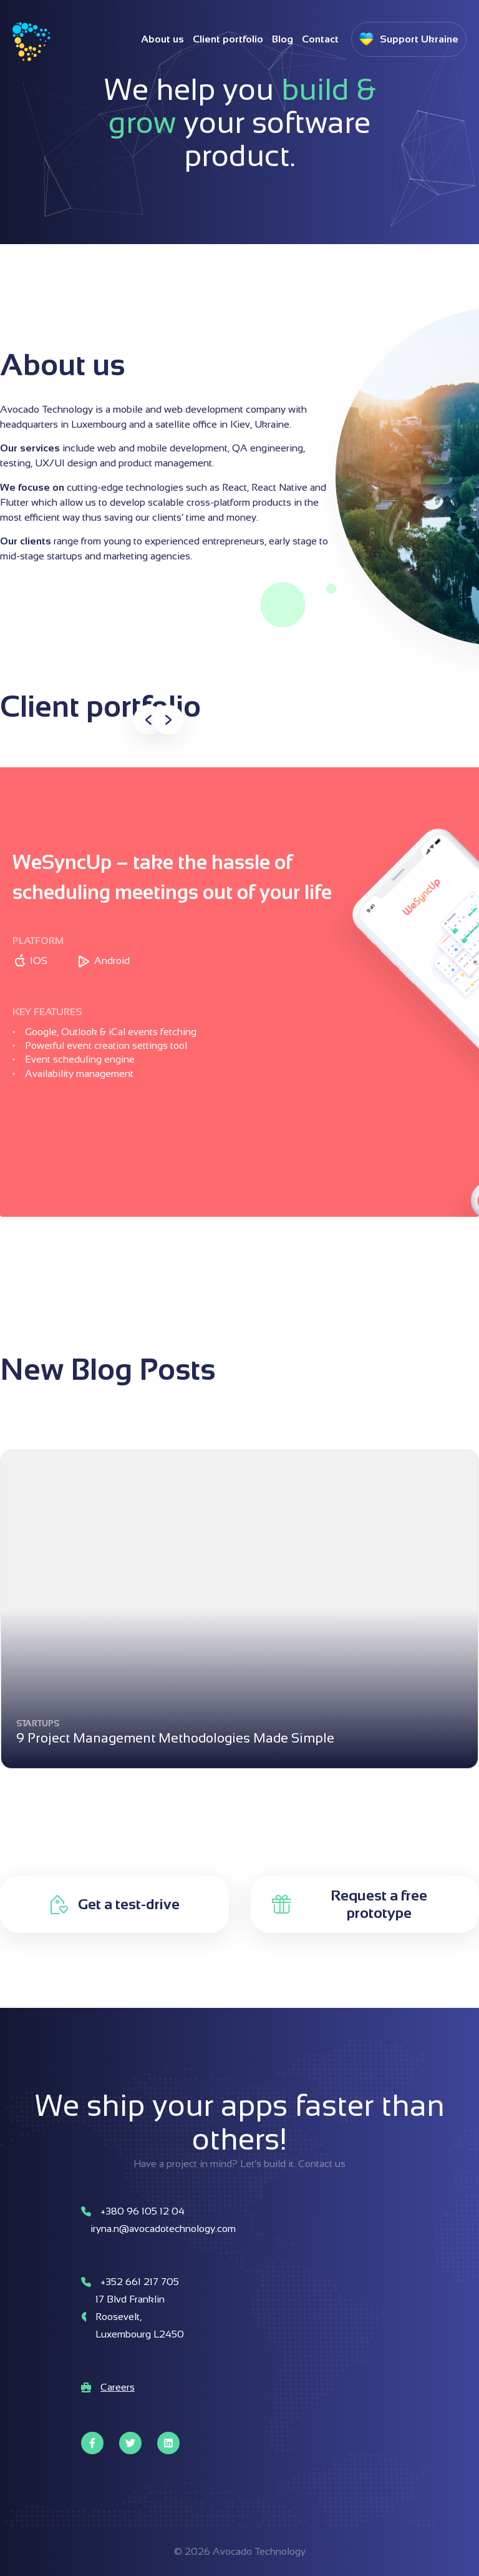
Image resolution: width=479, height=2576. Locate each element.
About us (162, 39)
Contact (320, 39)
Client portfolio (228, 39)
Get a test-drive (129, 1903)
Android (112, 960)
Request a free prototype (379, 1904)
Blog (282, 39)
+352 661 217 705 (139, 2281)
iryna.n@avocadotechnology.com (163, 2228)
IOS (38, 960)
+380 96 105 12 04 (142, 2211)
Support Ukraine (419, 39)
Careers (117, 2387)
